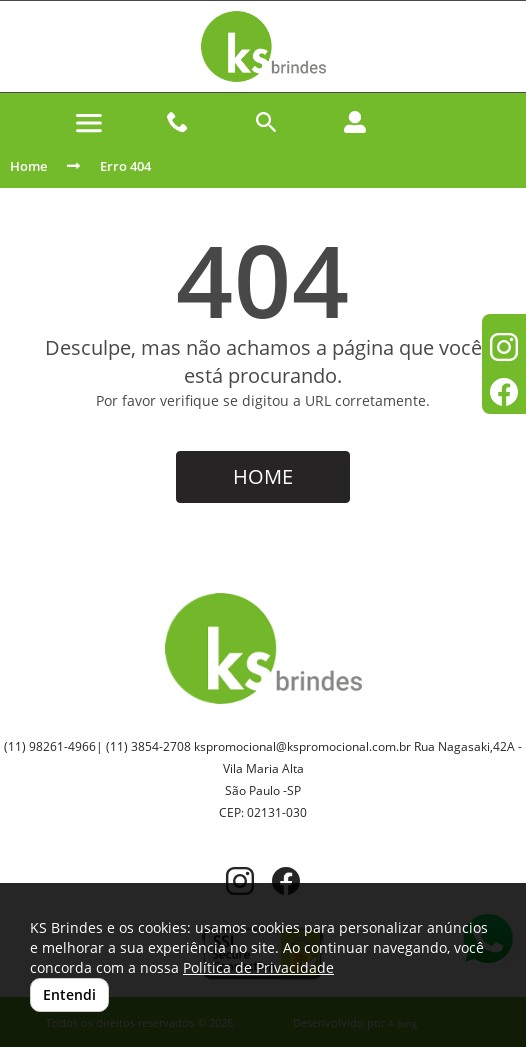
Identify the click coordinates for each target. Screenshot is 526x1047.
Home (28, 166)
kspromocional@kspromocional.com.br (302, 746)
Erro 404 (125, 166)
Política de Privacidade (258, 967)
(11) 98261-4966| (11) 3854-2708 (97, 746)
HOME (263, 476)
